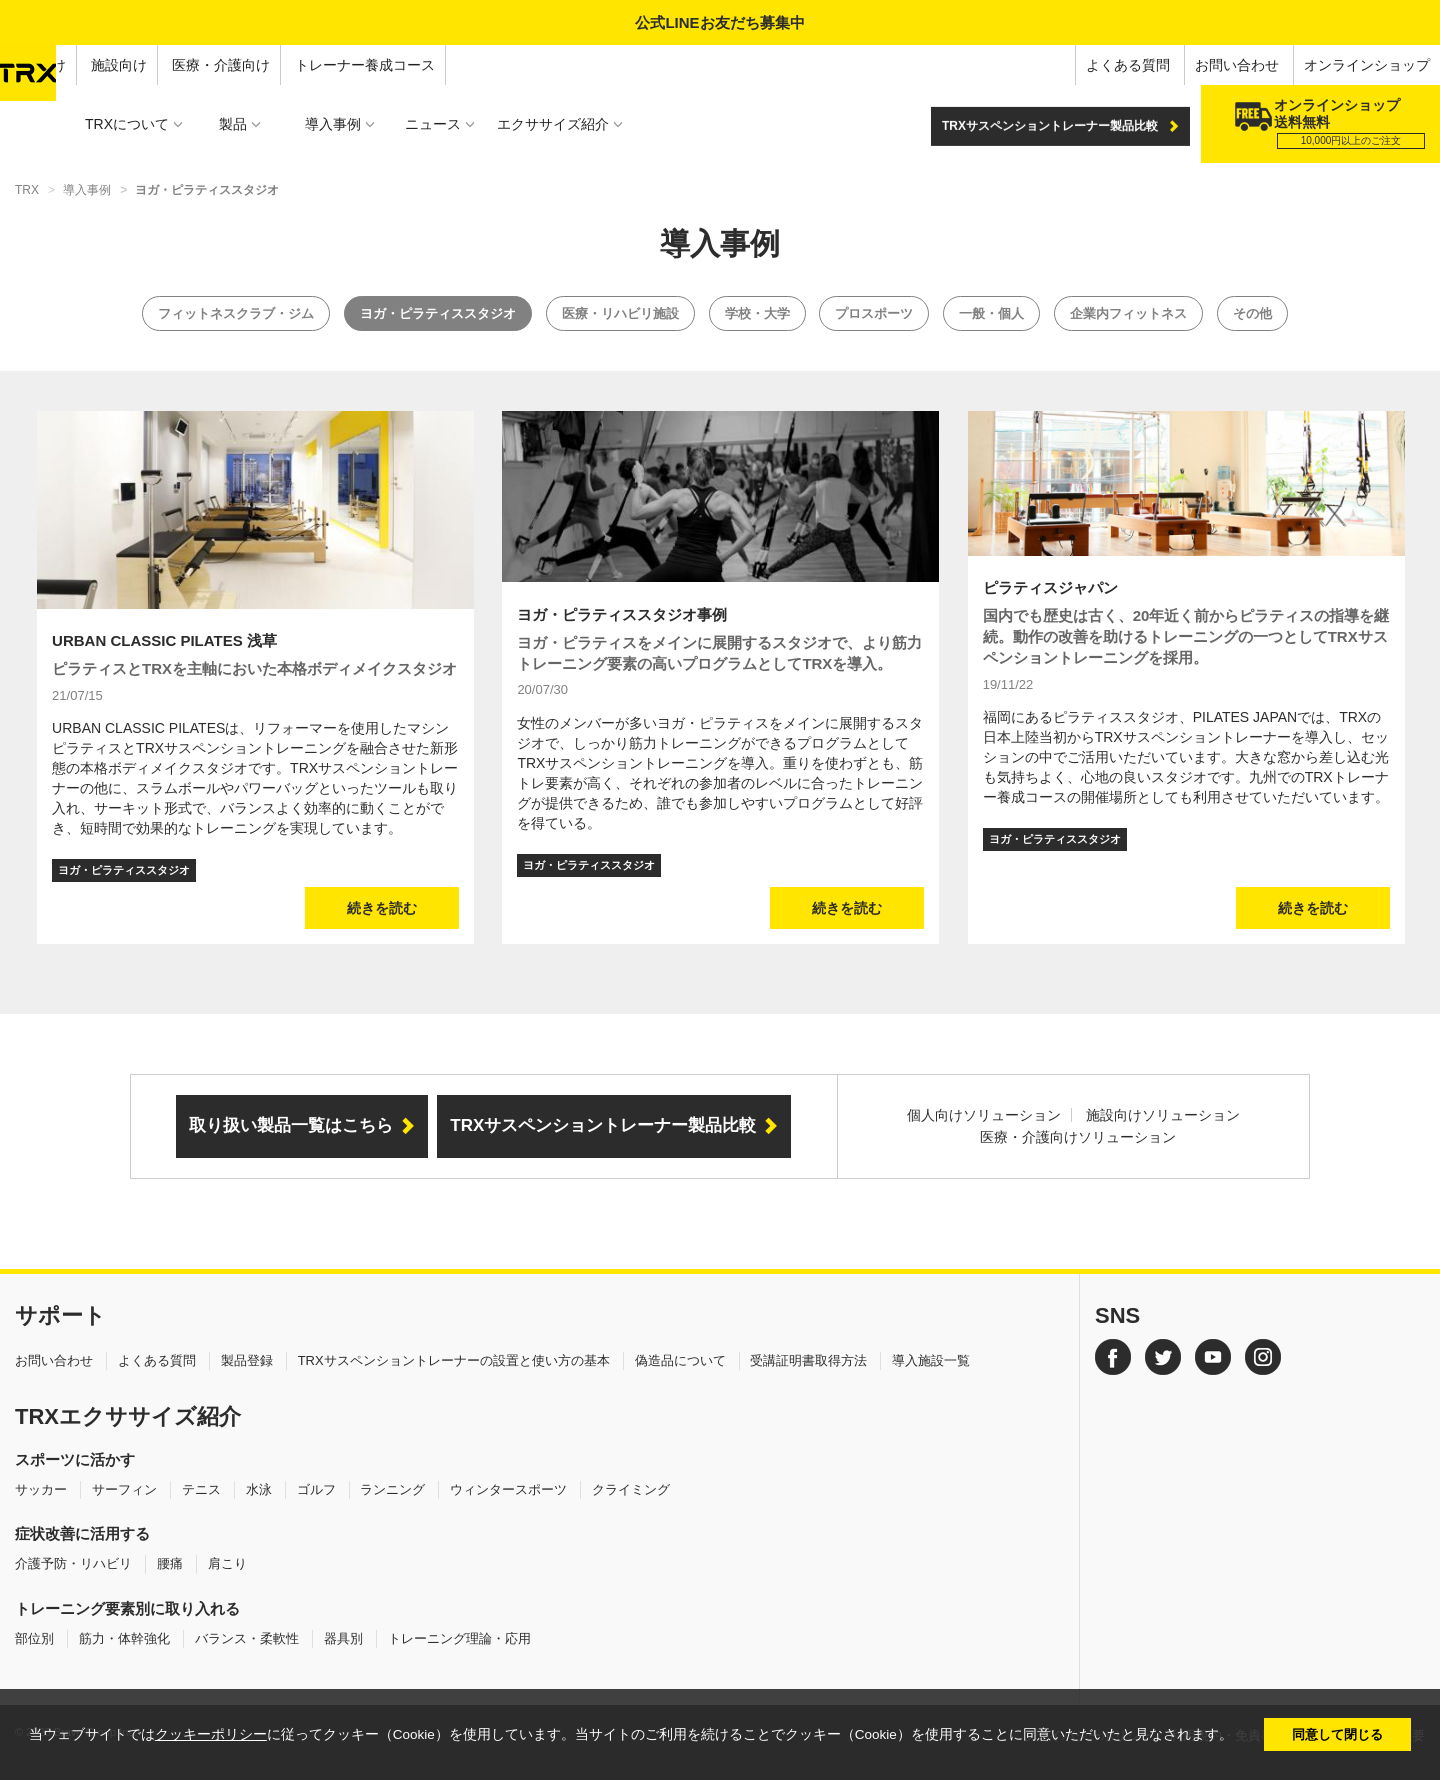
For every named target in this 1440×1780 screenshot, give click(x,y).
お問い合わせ (1237, 65)
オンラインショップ (1367, 65)
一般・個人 (991, 313)
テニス (201, 1489)
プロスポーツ (874, 313)
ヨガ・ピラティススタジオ (438, 313)
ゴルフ (316, 1489)
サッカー (41, 1489)
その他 (1252, 313)
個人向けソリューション (984, 1115)
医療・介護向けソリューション (1078, 1137)
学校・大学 (757, 313)
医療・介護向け (221, 65)
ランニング (392, 1489)
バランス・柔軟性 (247, 1638)
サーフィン (124, 1489)
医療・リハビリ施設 (620, 313)
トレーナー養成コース (365, 65)
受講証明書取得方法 (808, 1360)
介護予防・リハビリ (73, 1563)
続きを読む (382, 908)
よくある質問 (1128, 65)
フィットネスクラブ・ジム (236, 313)
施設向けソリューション (1163, 1115)
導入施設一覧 (931, 1360)
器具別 (343, 1638)
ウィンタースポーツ (508, 1489)
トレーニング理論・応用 (459, 1638)
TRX (27, 190)
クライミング (631, 1489)
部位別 (34, 1638)
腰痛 (170, 1563)
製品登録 (247, 1360)
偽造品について (680, 1360)
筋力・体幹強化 (124, 1638)
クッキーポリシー (211, 1734)
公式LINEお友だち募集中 (719, 22)
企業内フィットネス (1128, 313)
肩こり (227, 1563)
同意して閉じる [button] (1337, 1734)
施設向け (119, 65)
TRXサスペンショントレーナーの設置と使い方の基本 (454, 1360)
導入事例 (87, 190)
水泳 (259, 1489)
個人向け (38, 65)
